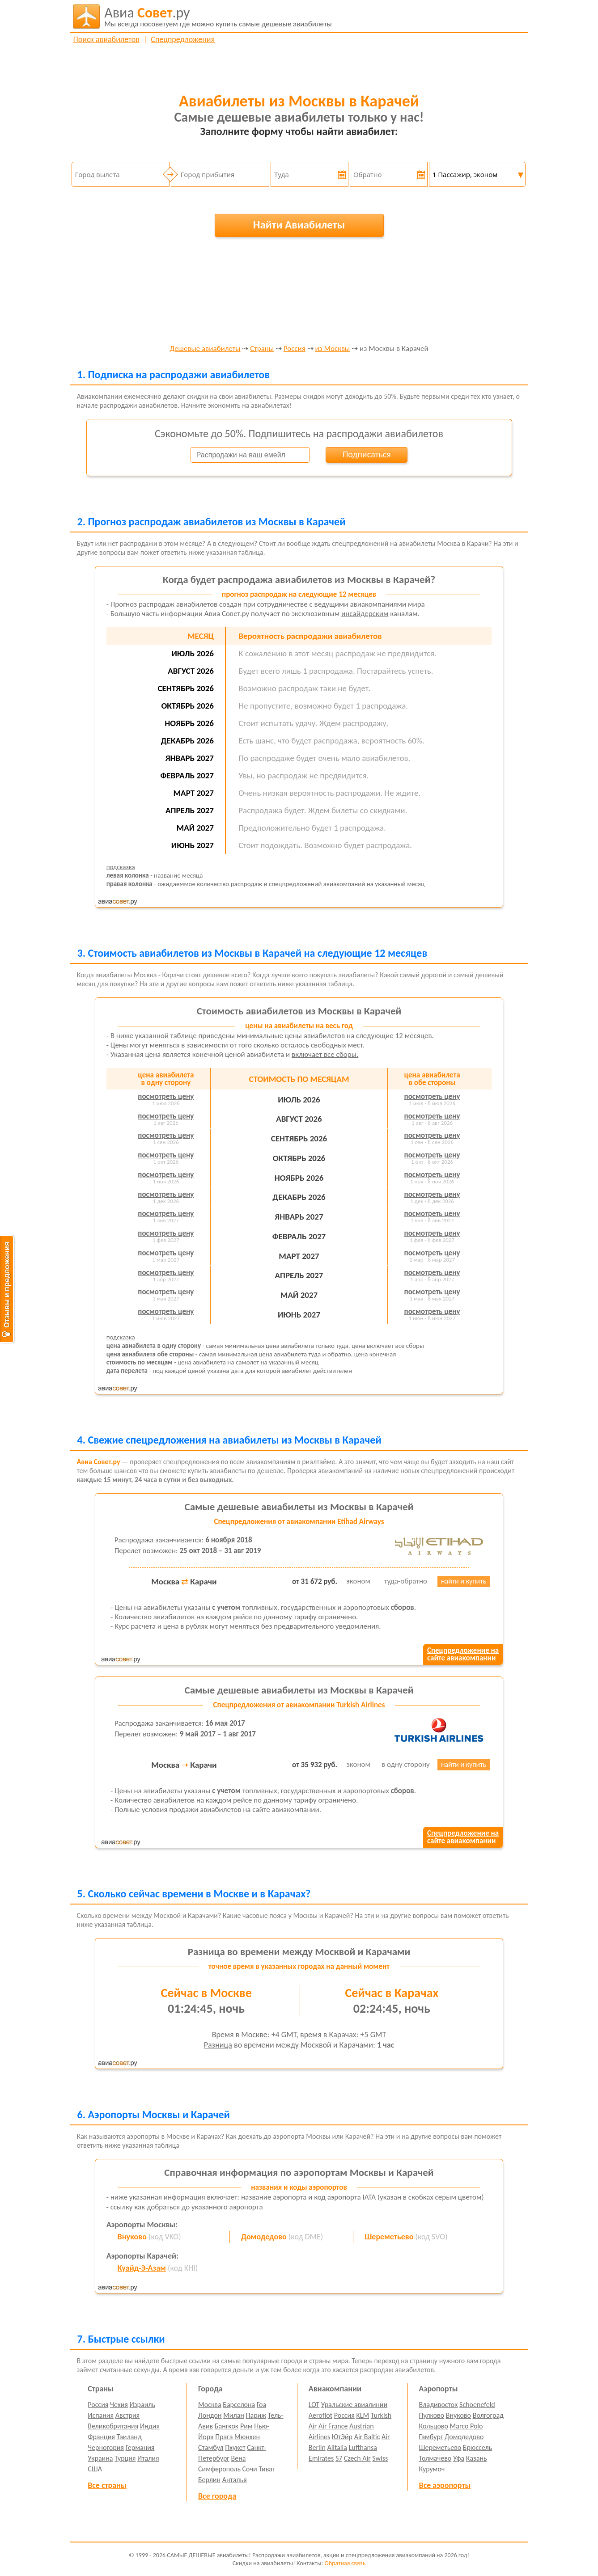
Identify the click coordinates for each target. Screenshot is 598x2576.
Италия (148, 2458)
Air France (333, 2426)
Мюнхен (247, 2436)
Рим (246, 2426)
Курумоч (432, 2469)
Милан (233, 2415)
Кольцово (433, 2426)
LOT (314, 2404)
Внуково (132, 2237)
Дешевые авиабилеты (205, 349)
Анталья (234, 2479)
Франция (101, 2436)
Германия (140, 2447)
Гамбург (431, 2436)
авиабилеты (218, 16)
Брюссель (477, 2447)
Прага (224, 2436)
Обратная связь (344, 2563)
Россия (294, 349)
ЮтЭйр (342, 2436)
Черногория (106, 2447)
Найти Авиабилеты (299, 225)
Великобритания (113, 2426)
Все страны (107, 2485)
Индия (150, 2426)
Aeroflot (320, 2415)
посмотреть (166, 1096)
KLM (362, 2415)
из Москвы (332, 349)
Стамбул (211, 2447)
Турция (125, 2458)
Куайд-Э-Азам (142, 2268)
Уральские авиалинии (354, 2404)
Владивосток (438, 2404)
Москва (209, 2404)
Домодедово (264, 2237)
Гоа (261, 2404)
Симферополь (219, 2469)
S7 (338, 2458)
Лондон (210, 2415)
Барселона (239, 2404)
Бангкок (226, 2426)
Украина (100, 2458)
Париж (256, 2415)
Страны (262, 349)
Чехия (119, 2404)
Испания (101, 2415)
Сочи (249, 2469)
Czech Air (357, 2458)
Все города (217, 2496)
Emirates (321, 2458)
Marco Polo (466, 2426)
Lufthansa (363, 2447)
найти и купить (463, 1581)
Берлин (209, 2479)
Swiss (380, 2458)
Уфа (458, 2458)
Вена (238, 2458)
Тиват (267, 2469)
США (95, 2469)
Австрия (127, 2415)
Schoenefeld (477, 2404)
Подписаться (367, 454)
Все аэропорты (445, 2485)
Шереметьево (389, 2237)
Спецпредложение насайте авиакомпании (463, 1654)
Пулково (432, 2415)
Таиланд (129, 2436)
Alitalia (337, 2447)
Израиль (142, 2404)
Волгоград (488, 2415)
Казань (476, 2458)
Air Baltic (367, 2436)
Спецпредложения (183, 39)
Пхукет (235, 2447)
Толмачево (435, 2458)
